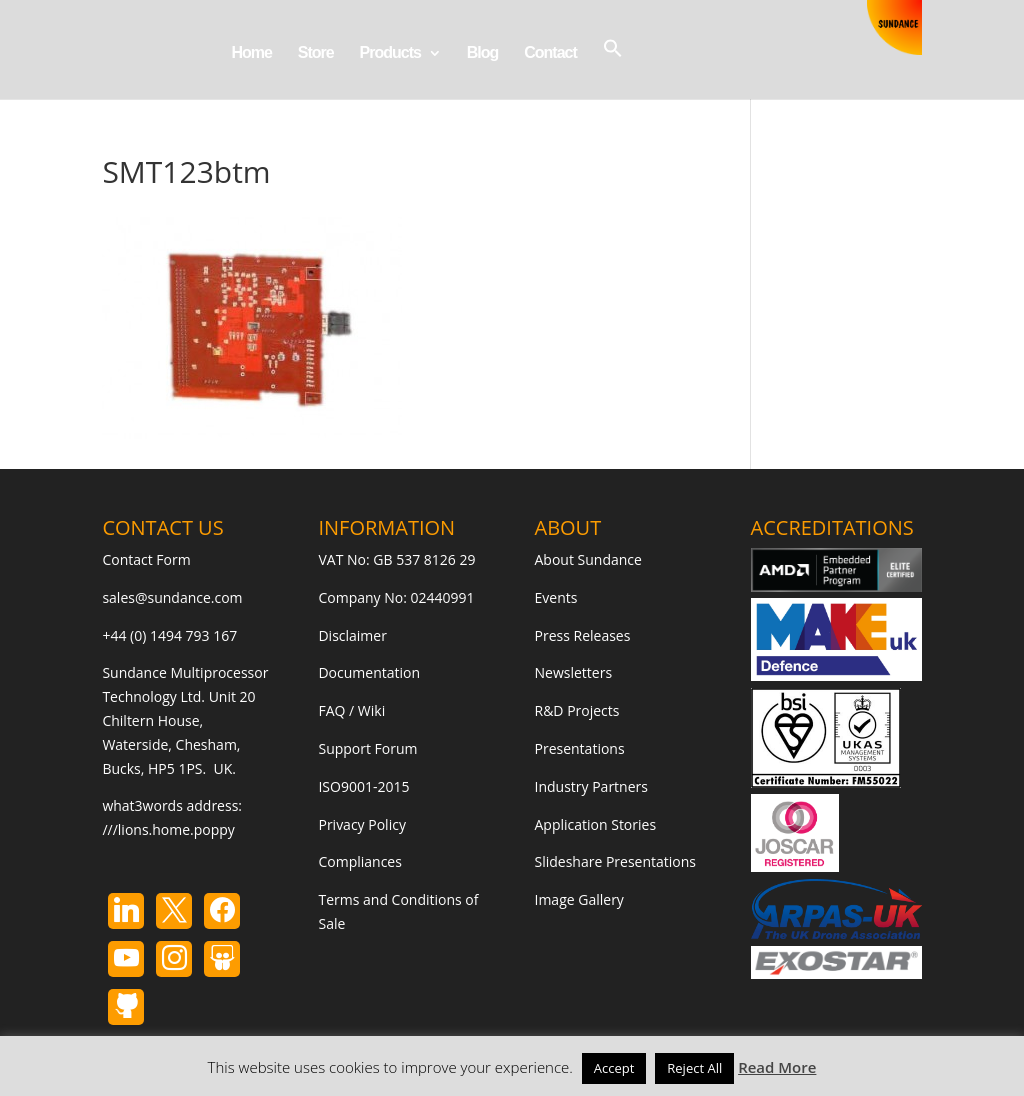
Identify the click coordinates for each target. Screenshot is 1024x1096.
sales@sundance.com (172, 597)
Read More (777, 1067)
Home (251, 53)
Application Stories (596, 824)
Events (556, 597)
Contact (550, 53)
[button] (613, 68)
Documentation (369, 672)
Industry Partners (591, 786)
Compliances (359, 861)
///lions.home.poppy (168, 829)
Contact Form (146, 559)
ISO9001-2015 (363, 786)
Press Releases (583, 635)
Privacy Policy (361, 824)
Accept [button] (614, 1068)
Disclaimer (352, 635)
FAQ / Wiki (351, 710)
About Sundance (588, 559)
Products (390, 53)
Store (316, 53)
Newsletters (574, 672)
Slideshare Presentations (616, 861)
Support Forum (367, 748)
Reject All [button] (694, 1068)
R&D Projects (577, 710)
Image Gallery (579, 899)
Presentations (580, 748)
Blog (483, 53)
